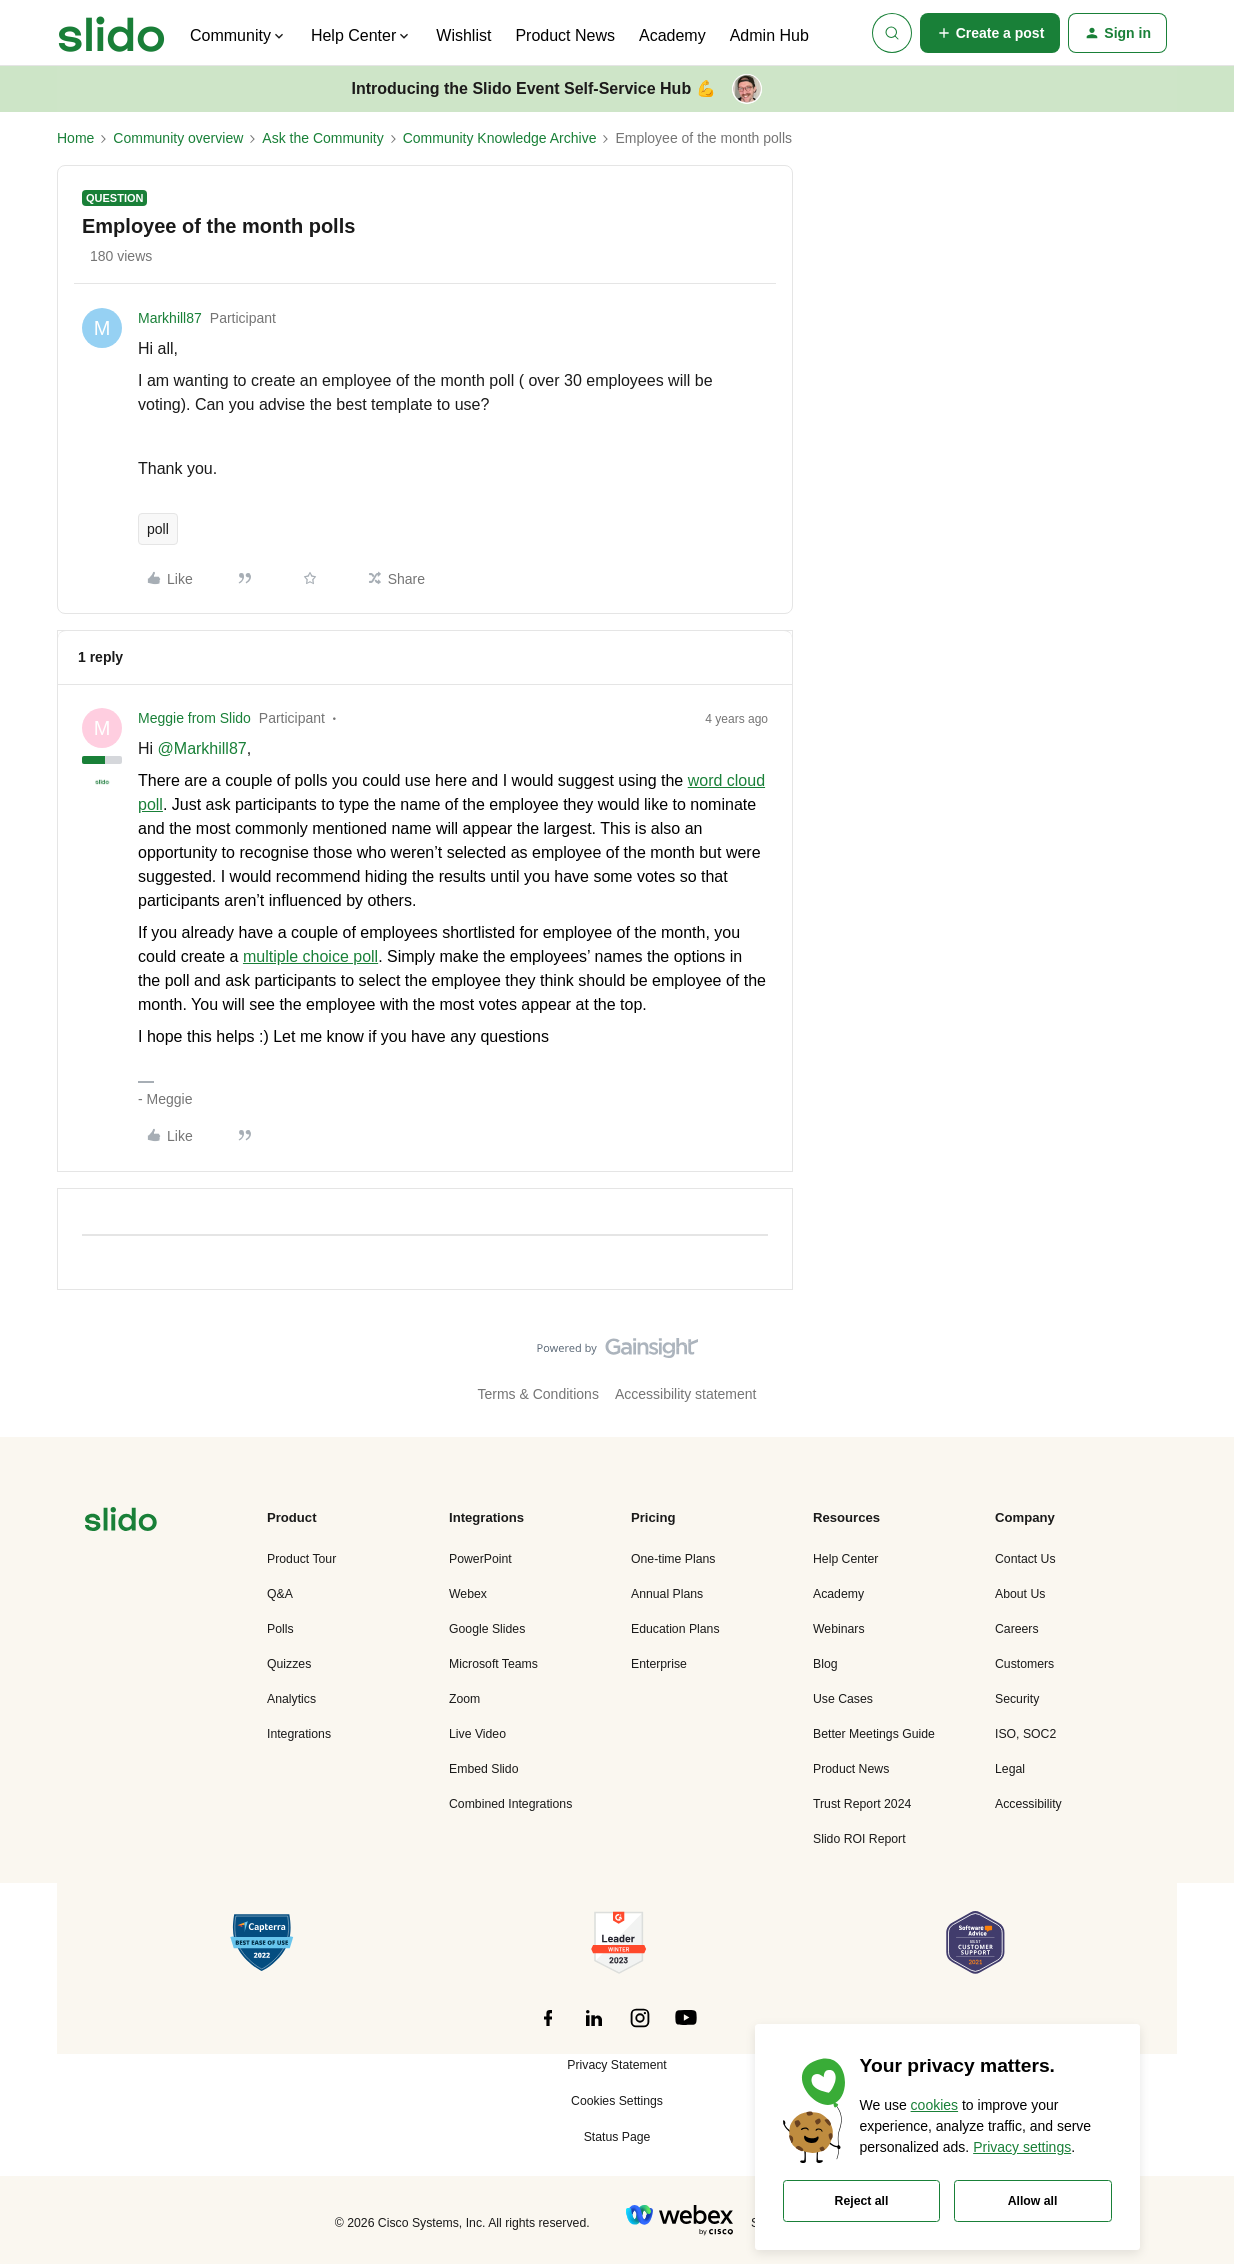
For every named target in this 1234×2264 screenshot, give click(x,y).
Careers (1017, 1629)
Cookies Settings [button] (617, 2101)
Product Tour (301, 1559)
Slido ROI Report (859, 1839)
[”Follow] (548, 2029)
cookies (934, 2105)
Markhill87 (170, 318)
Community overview (178, 138)
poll (158, 529)
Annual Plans (667, 1594)
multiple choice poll (310, 956)
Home (75, 138)
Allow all (1033, 2201)
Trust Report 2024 (862, 1804)
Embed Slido (483, 1769)
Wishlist (463, 35)
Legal (1010, 1769)
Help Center (845, 1559)
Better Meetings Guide (874, 1734)
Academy (672, 35)
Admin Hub (769, 35)
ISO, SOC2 (1025, 1734)
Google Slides (487, 1629)
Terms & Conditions (538, 1394)
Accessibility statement (686, 1394)
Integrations (299, 1734)
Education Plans (675, 1629)
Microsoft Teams (493, 1664)
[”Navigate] (121, 1522)
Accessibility (1028, 1804)
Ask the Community (322, 138)
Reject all (862, 2201)
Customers (1024, 1664)
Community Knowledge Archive (500, 138)
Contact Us (1025, 1559)
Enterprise (659, 1664)
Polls (280, 1629)
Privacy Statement (616, 2065)
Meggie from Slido (194, 718)
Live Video (477, 1734)
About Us (1020, 1594)
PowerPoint (480, 1559)
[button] (990, 33)
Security (1017, 1699)
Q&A (280, 1594)
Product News (565, 35)
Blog (825, 1664)
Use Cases (843, 1699)
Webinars (839, 1629)
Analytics (291, 1699)
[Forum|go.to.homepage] (111, 33)
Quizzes (289, 1664)
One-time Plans (673, 1559)
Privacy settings (1022, 2147)
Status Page (617, 2137)
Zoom (464, 1699)
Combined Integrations (510, 1804)
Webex (468, 1594)
